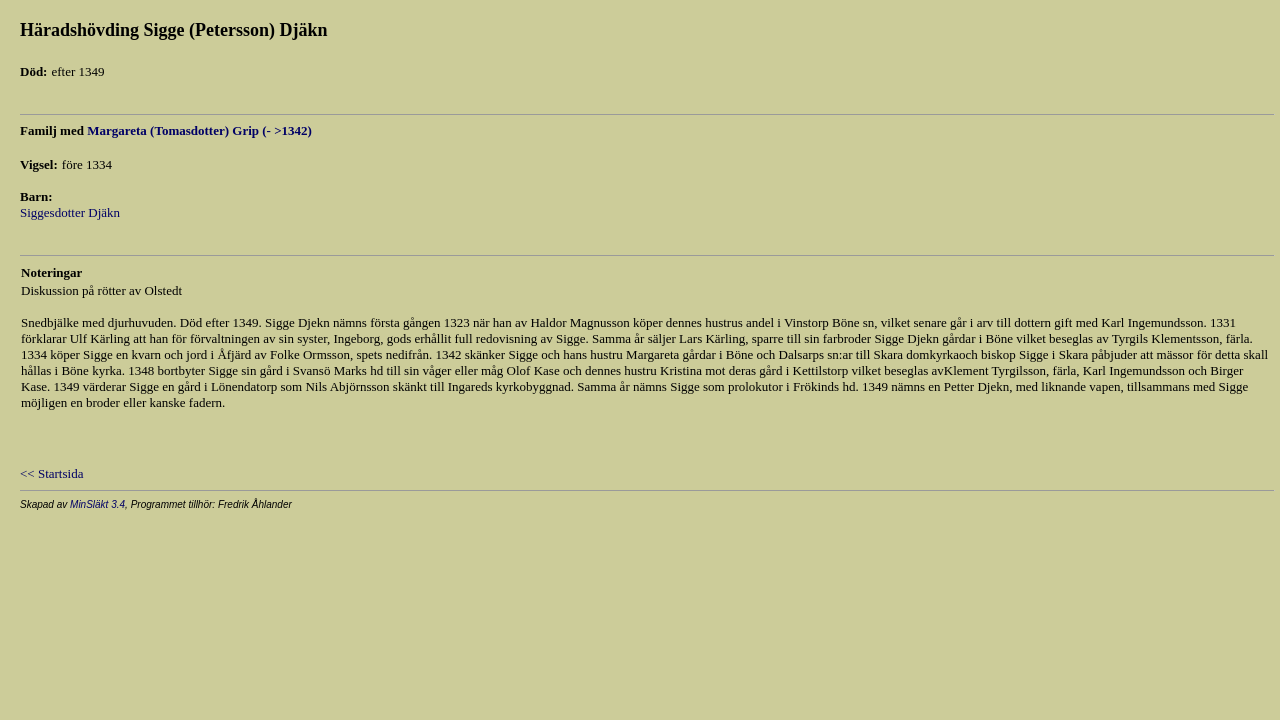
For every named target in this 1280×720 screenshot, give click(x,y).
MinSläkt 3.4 (97, 504)
